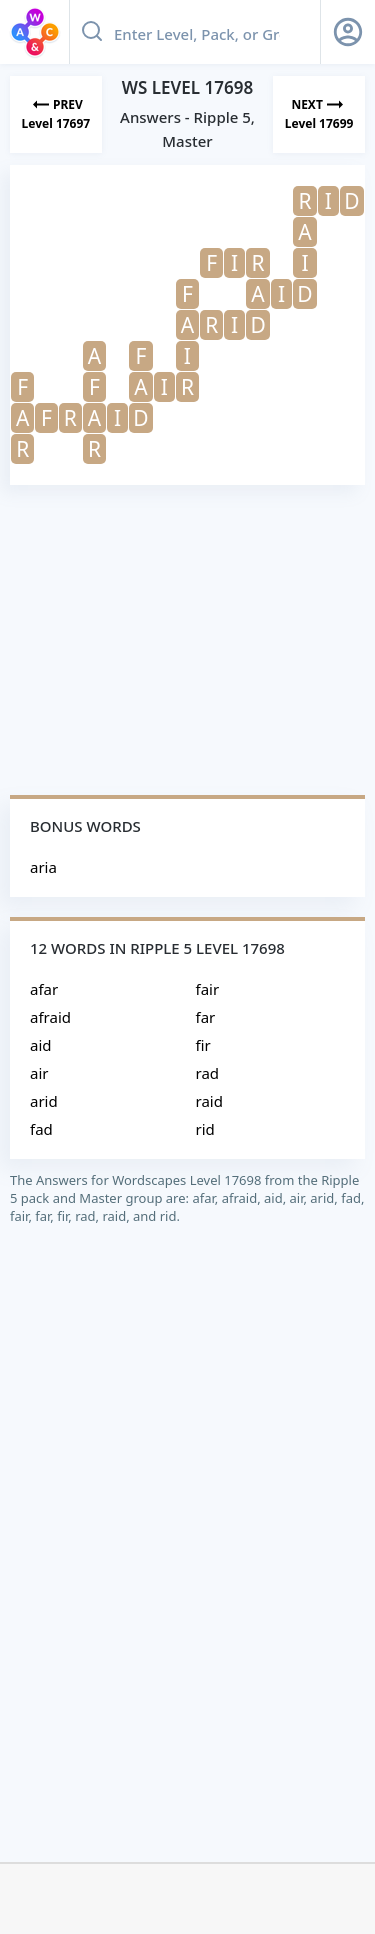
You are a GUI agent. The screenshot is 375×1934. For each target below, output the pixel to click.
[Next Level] (319, 114)
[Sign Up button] (348, 32)
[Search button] (92, 32)
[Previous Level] (56, 114)
